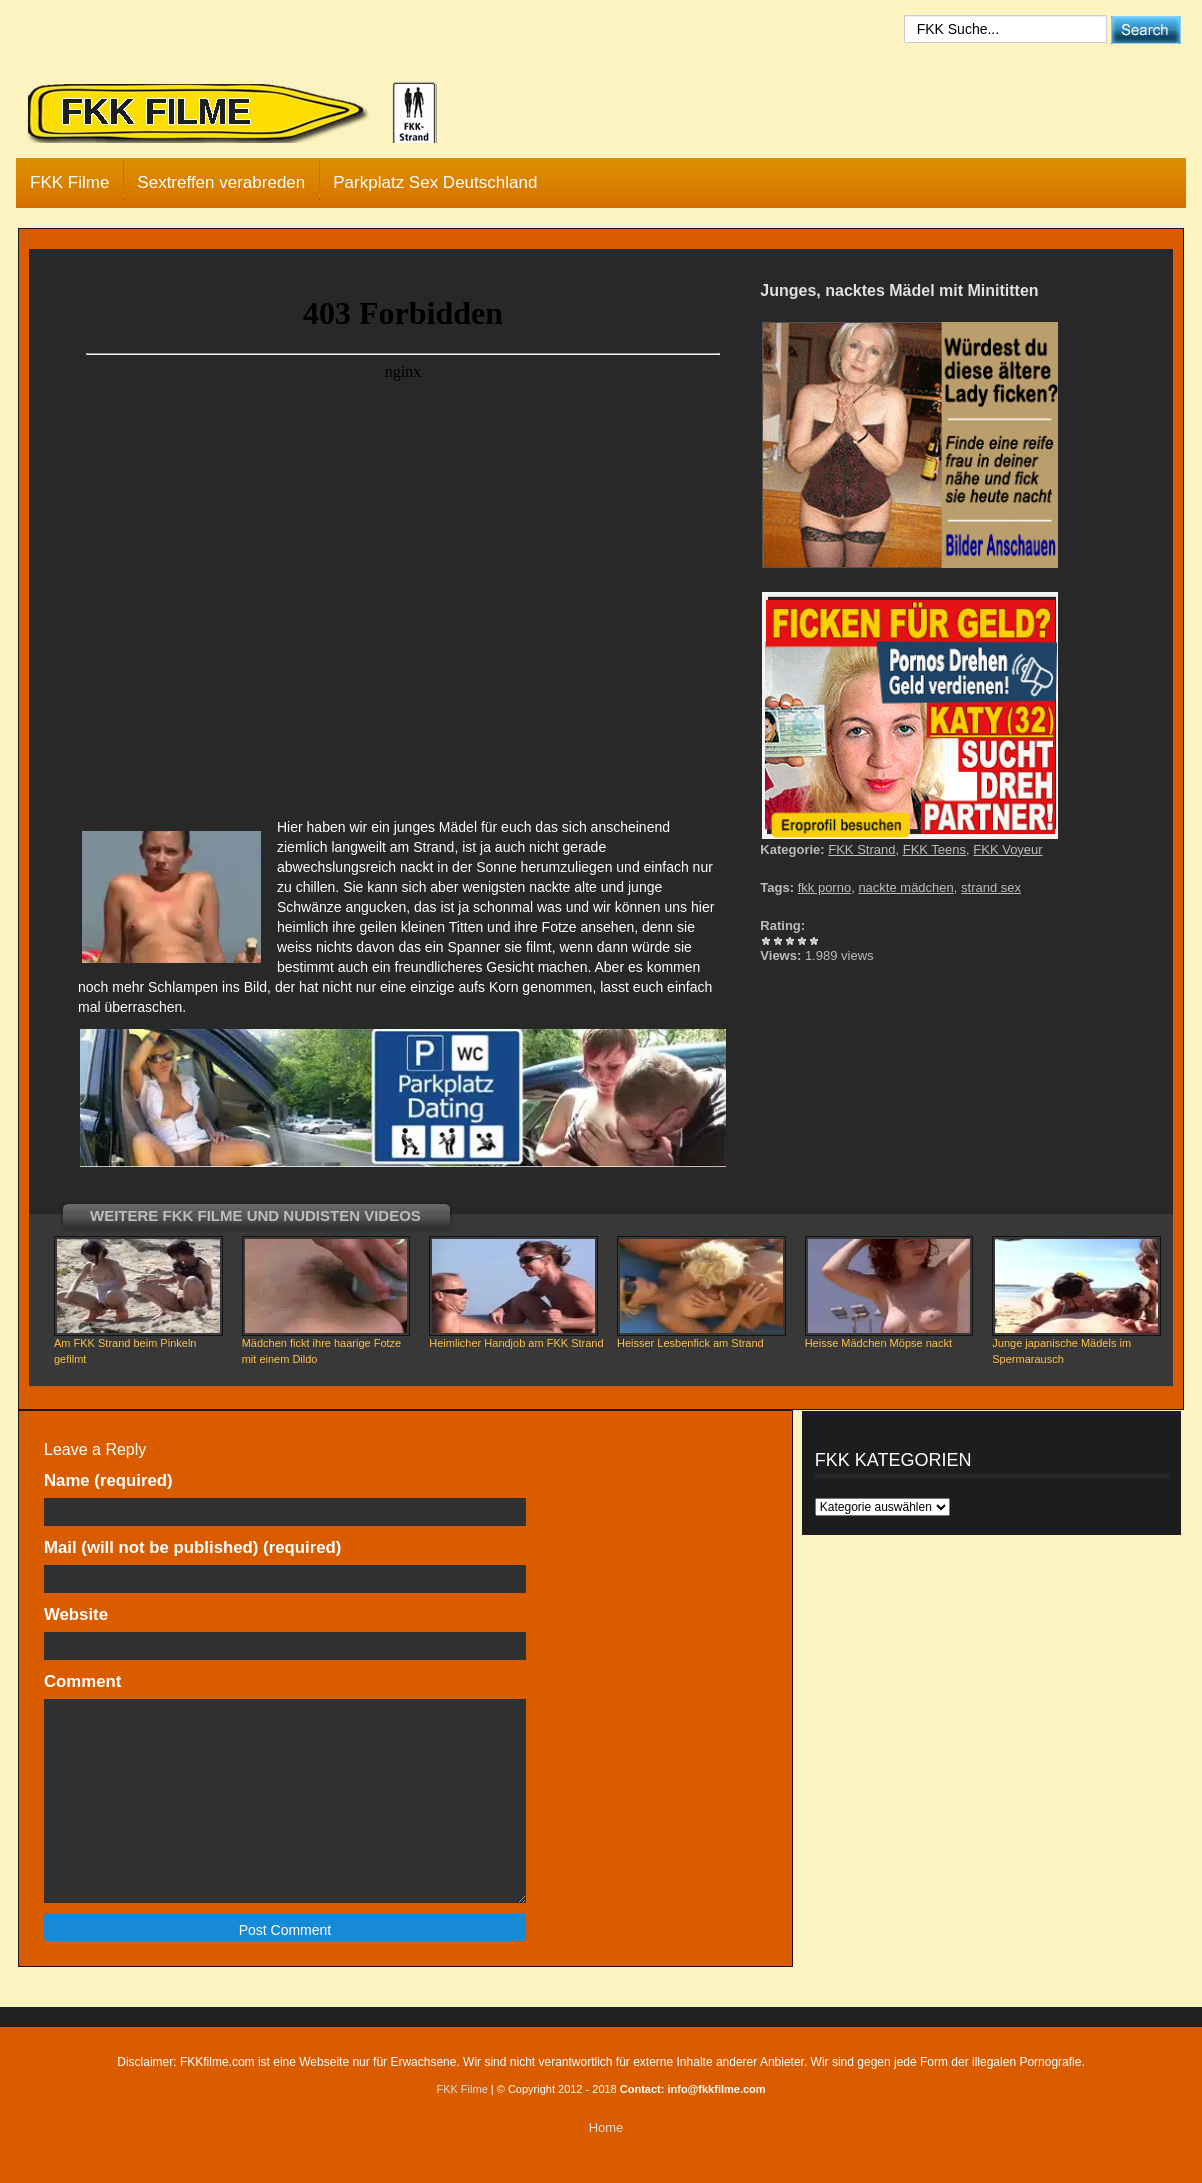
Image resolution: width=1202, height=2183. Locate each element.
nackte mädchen (905, 887)
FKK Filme (69, 182)
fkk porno (824, 887)
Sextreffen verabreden (221, 182)
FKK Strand (861, 849)
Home (606, 2127)
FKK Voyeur (1007, 849)
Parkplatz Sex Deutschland (435, 182)
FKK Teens (934, 849)
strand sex (991, 887)
